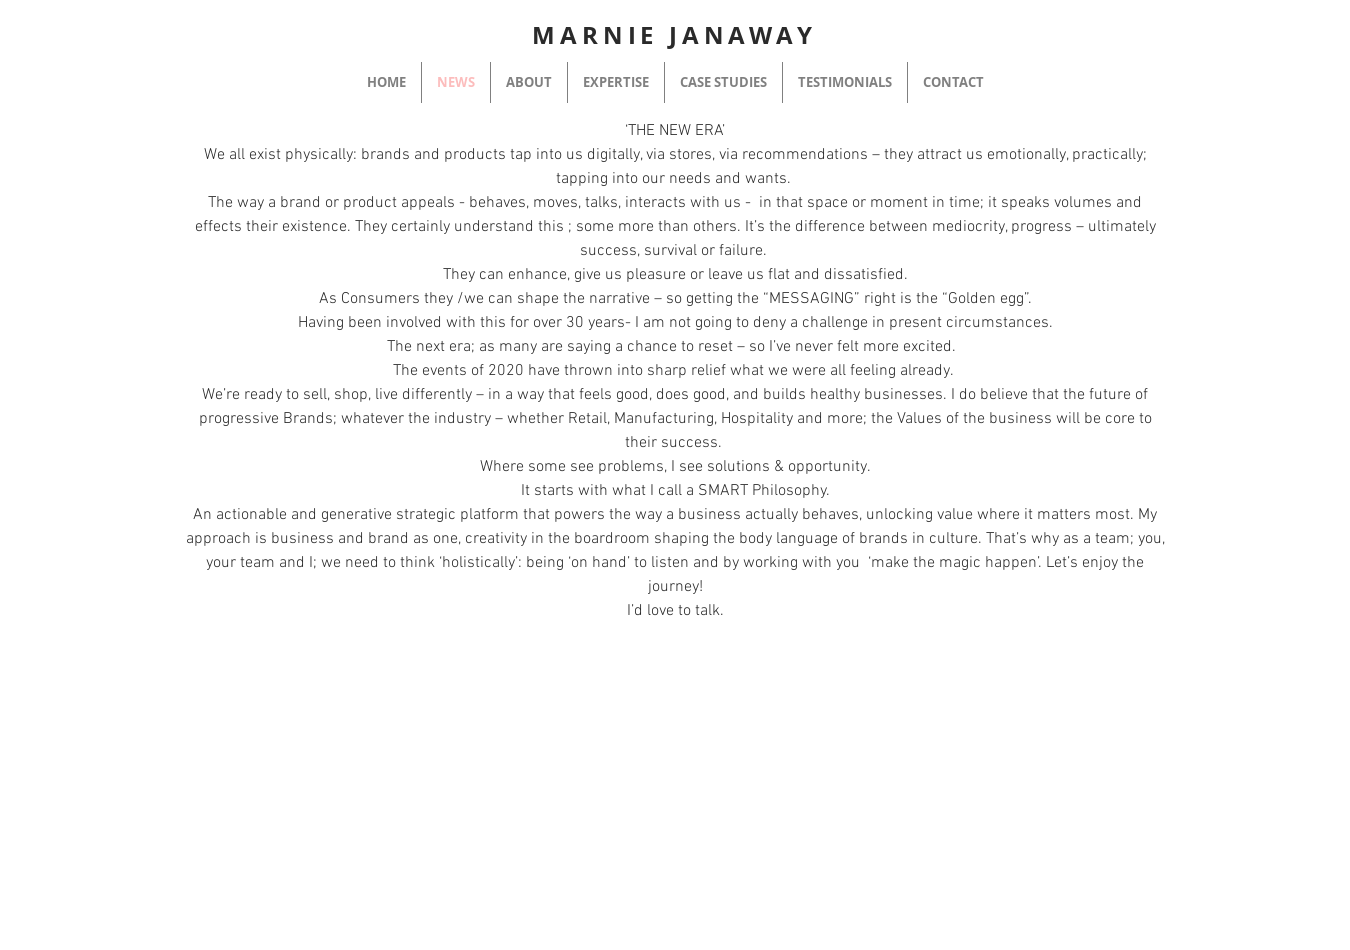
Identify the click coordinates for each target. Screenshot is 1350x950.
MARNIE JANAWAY (674, 35)
